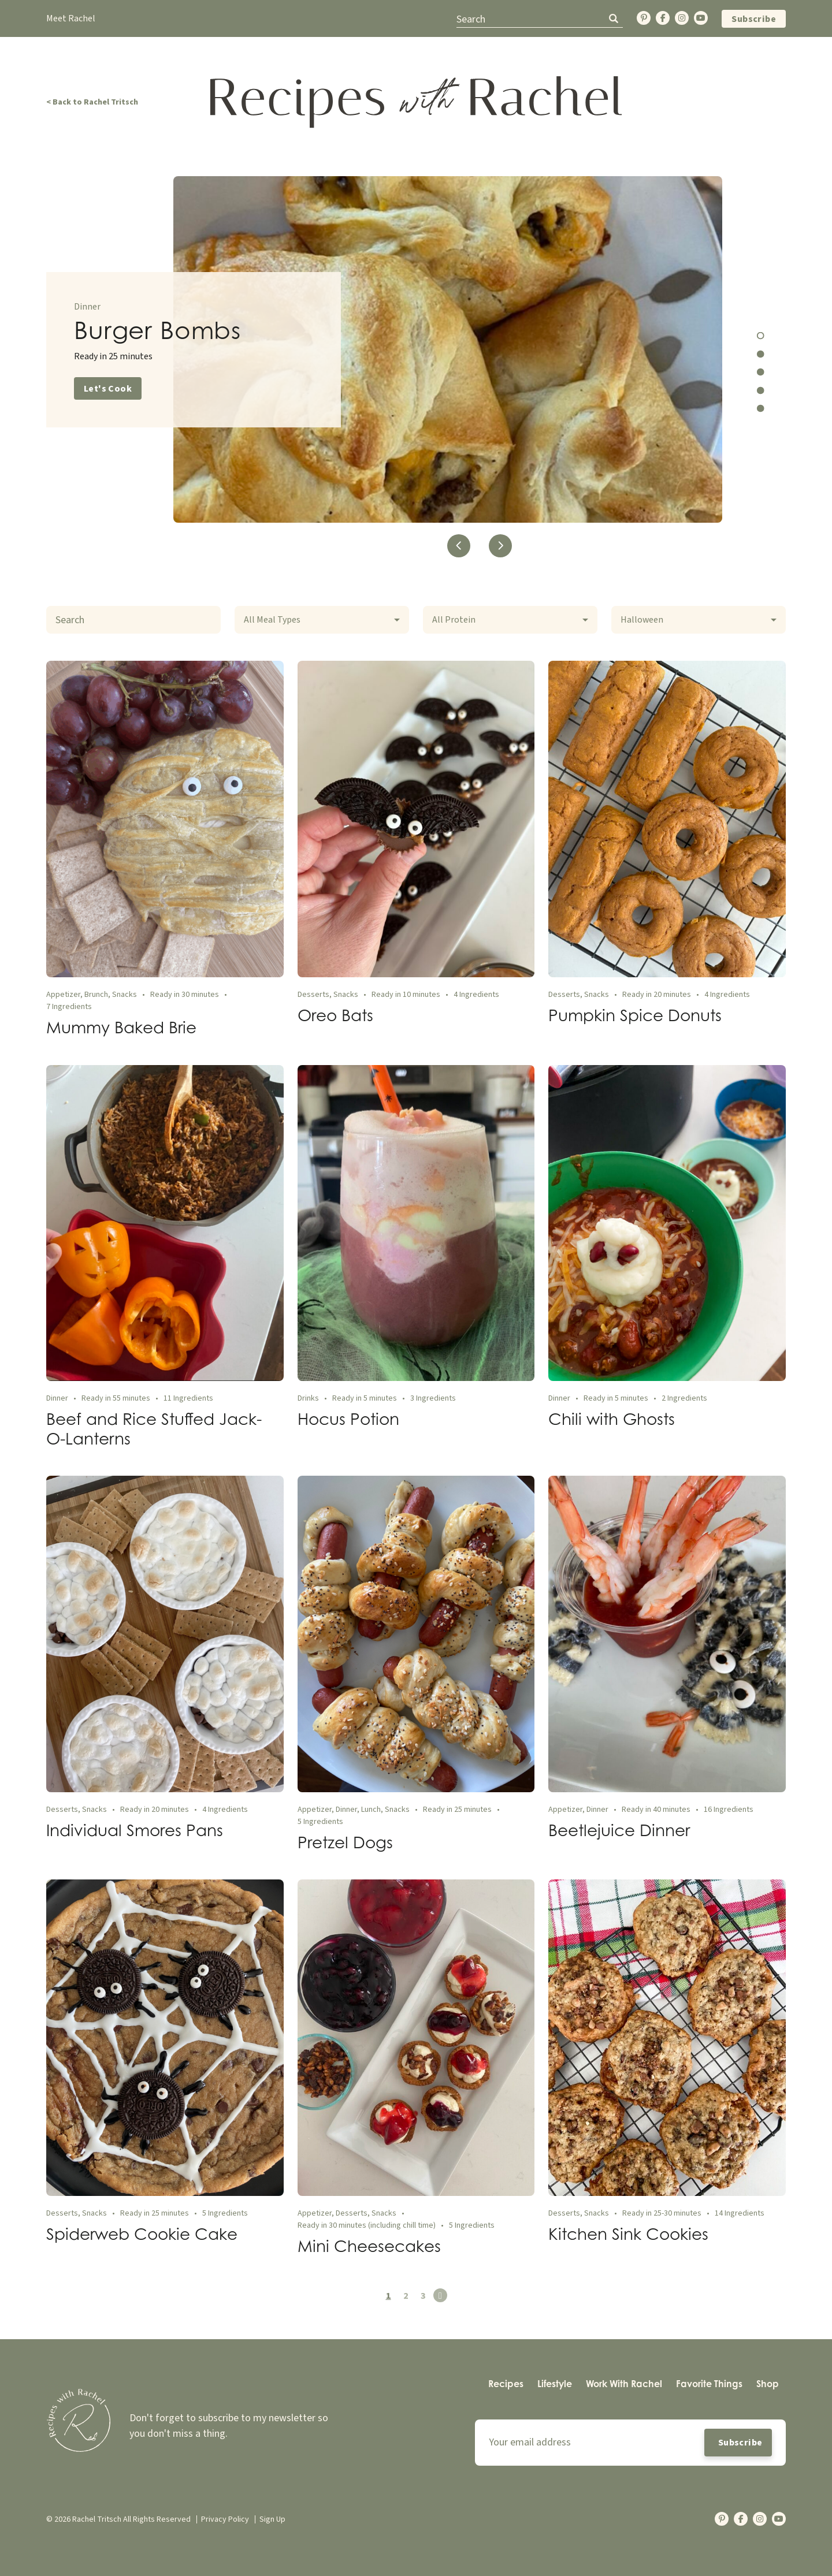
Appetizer (63, 994)
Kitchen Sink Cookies (628, 2233)
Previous (458, 545)
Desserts (313, 994)
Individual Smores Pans (134, 1830)
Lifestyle (554, 2383)
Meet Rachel (70, 18)
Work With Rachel (624, 2383)
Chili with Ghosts (611, 1418)
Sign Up (272, 2519)
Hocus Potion (348, 1418)
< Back (92, 101)
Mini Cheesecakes (369, 2245)
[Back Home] (416, 102)
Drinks (308, 1398)
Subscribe (753, 19)
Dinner (87, 306)
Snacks (124, 994)
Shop (767, 2383)
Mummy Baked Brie (121, 1027)
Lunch (371, 1809)
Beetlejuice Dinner (619, 1830)
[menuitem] (505, 2384)
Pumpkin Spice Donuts (635, 1015)
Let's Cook (108, 388)
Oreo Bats (335, 1015)
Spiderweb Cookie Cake (141, 2233)
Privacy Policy (225, 2519)
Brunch (96, 994)
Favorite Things (709, 2383)
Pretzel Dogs (345, 1842)
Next (500, 545)
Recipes (505, 2383)
